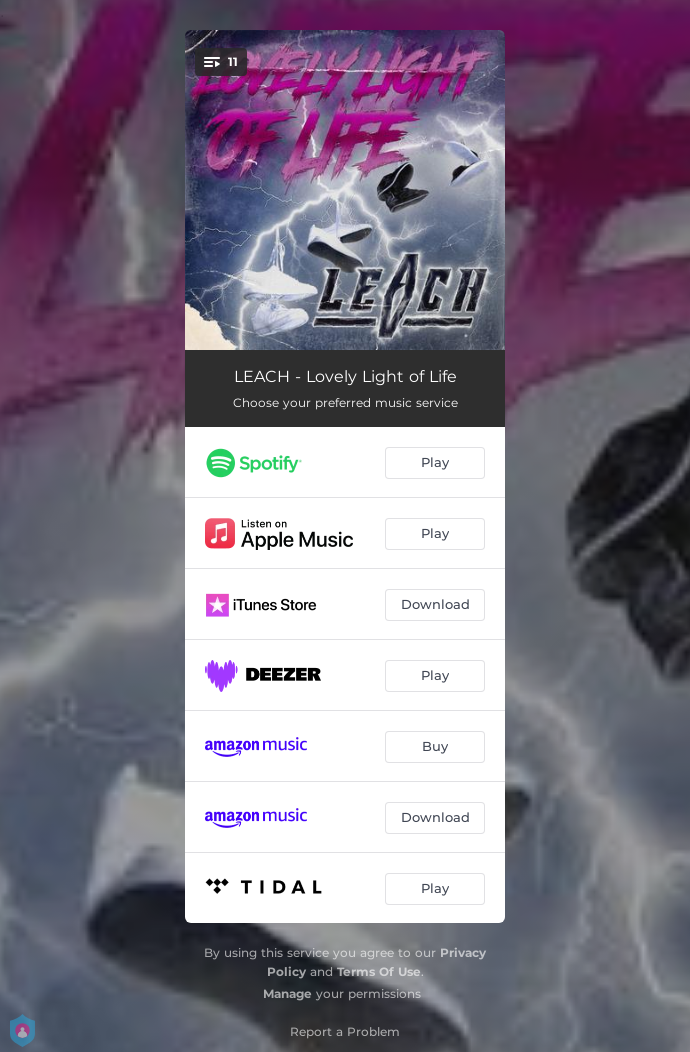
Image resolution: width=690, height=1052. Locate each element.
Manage (287, 993)
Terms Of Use (379, 971)
